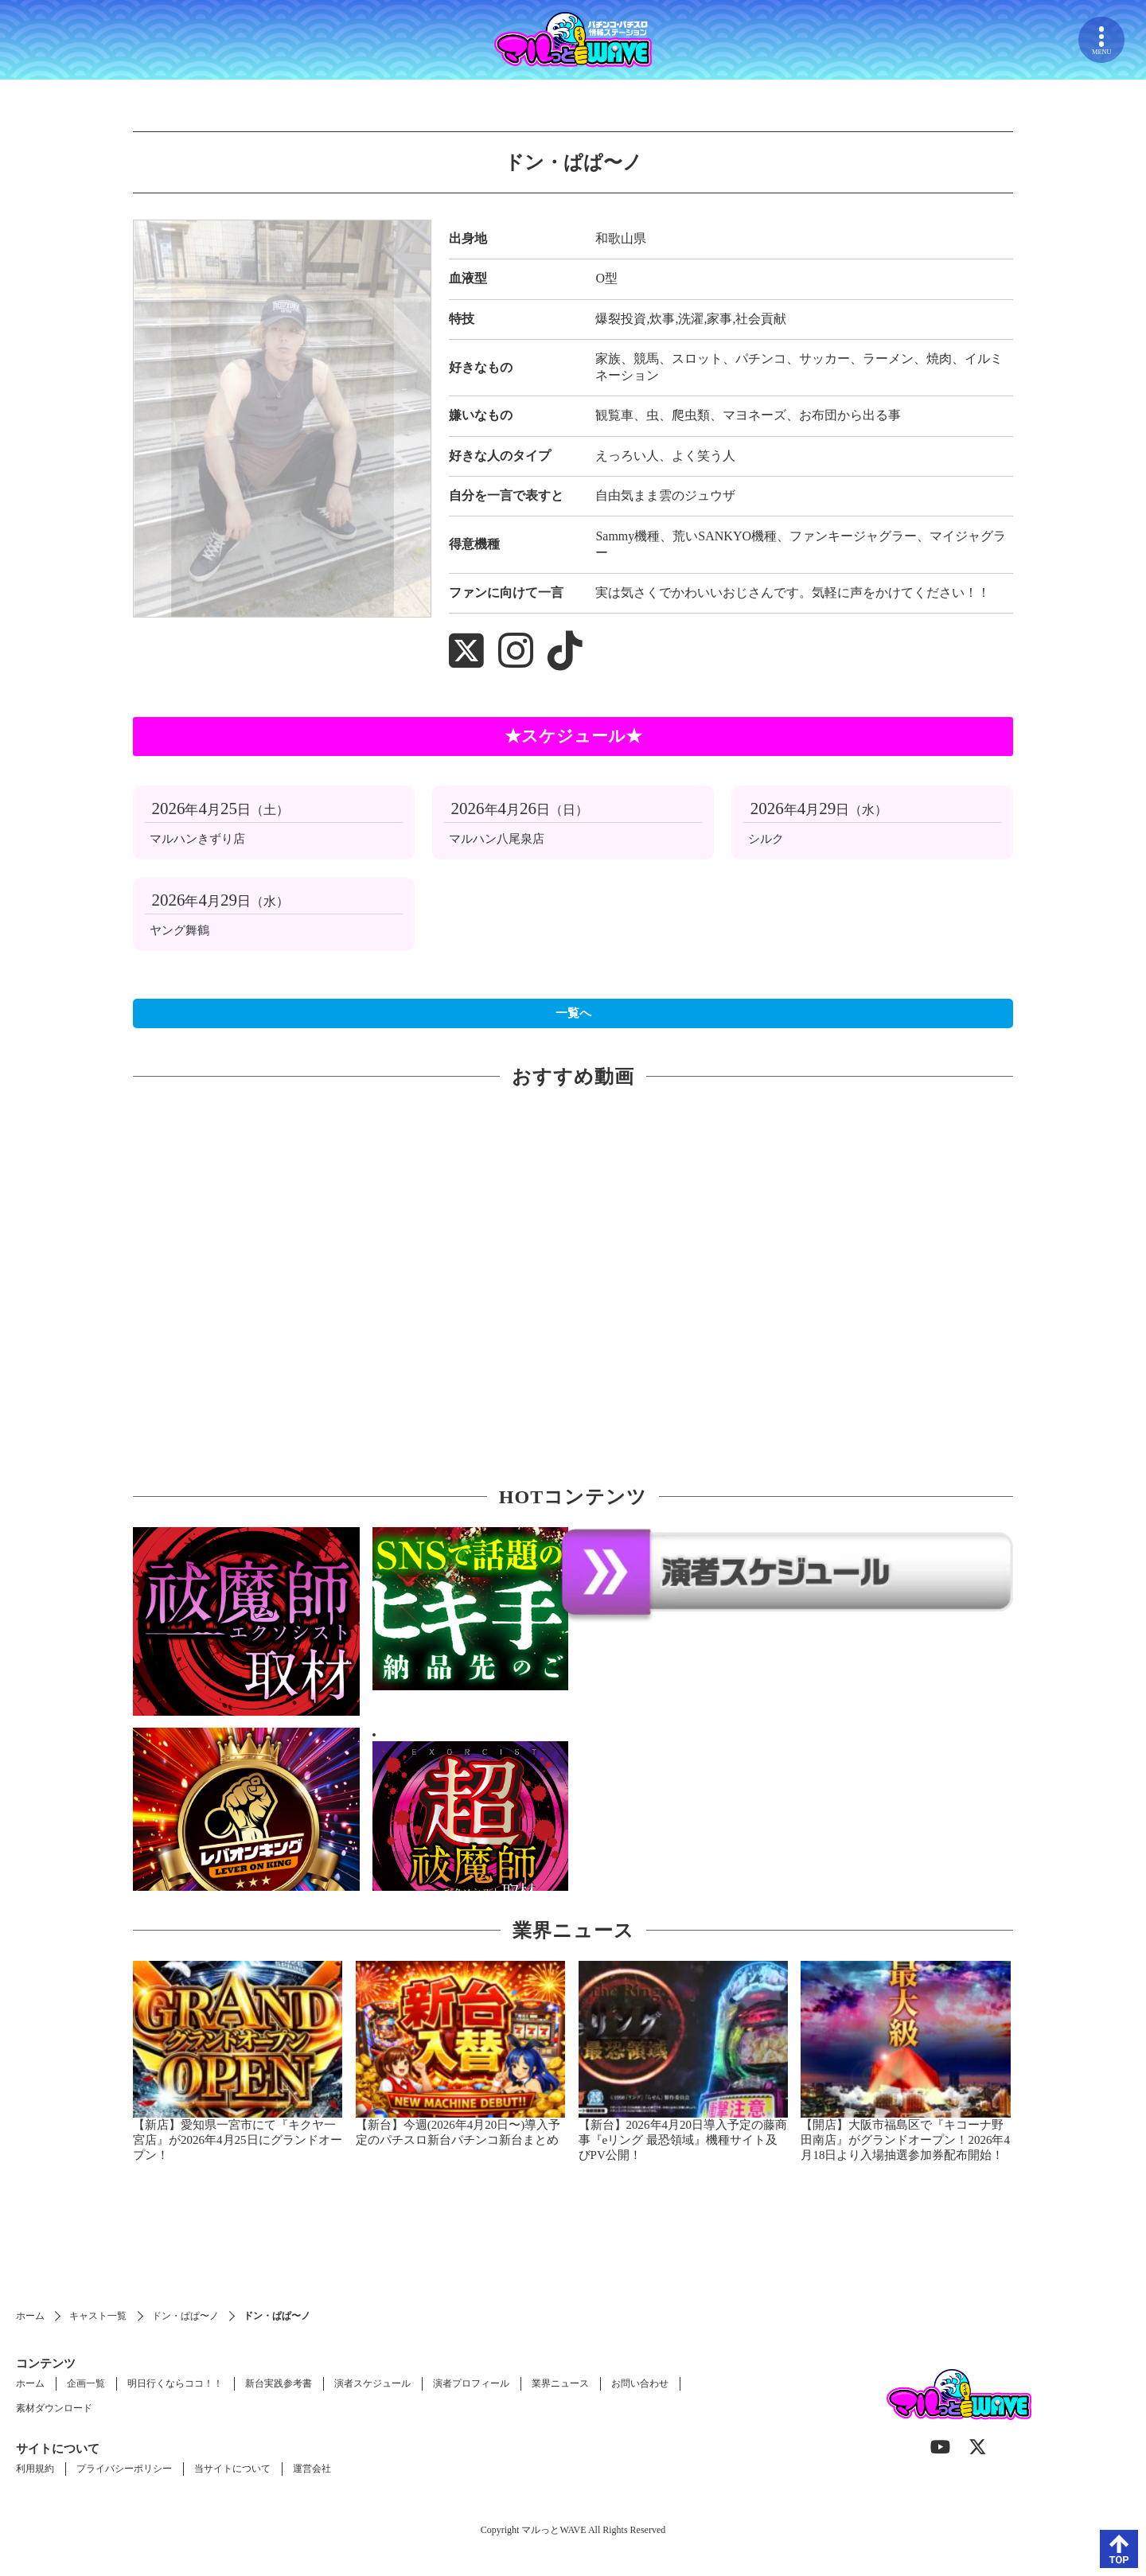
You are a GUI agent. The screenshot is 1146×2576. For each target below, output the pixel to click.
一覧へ (573, 1013)
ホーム (30, 2315)
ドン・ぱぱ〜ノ (185, 2315)
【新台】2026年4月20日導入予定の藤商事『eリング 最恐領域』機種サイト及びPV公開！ (683, 2139)
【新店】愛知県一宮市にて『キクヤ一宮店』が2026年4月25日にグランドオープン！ (237, 2139)
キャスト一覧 (98, 2315)
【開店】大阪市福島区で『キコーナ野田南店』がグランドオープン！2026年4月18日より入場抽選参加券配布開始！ (905, 2139)
